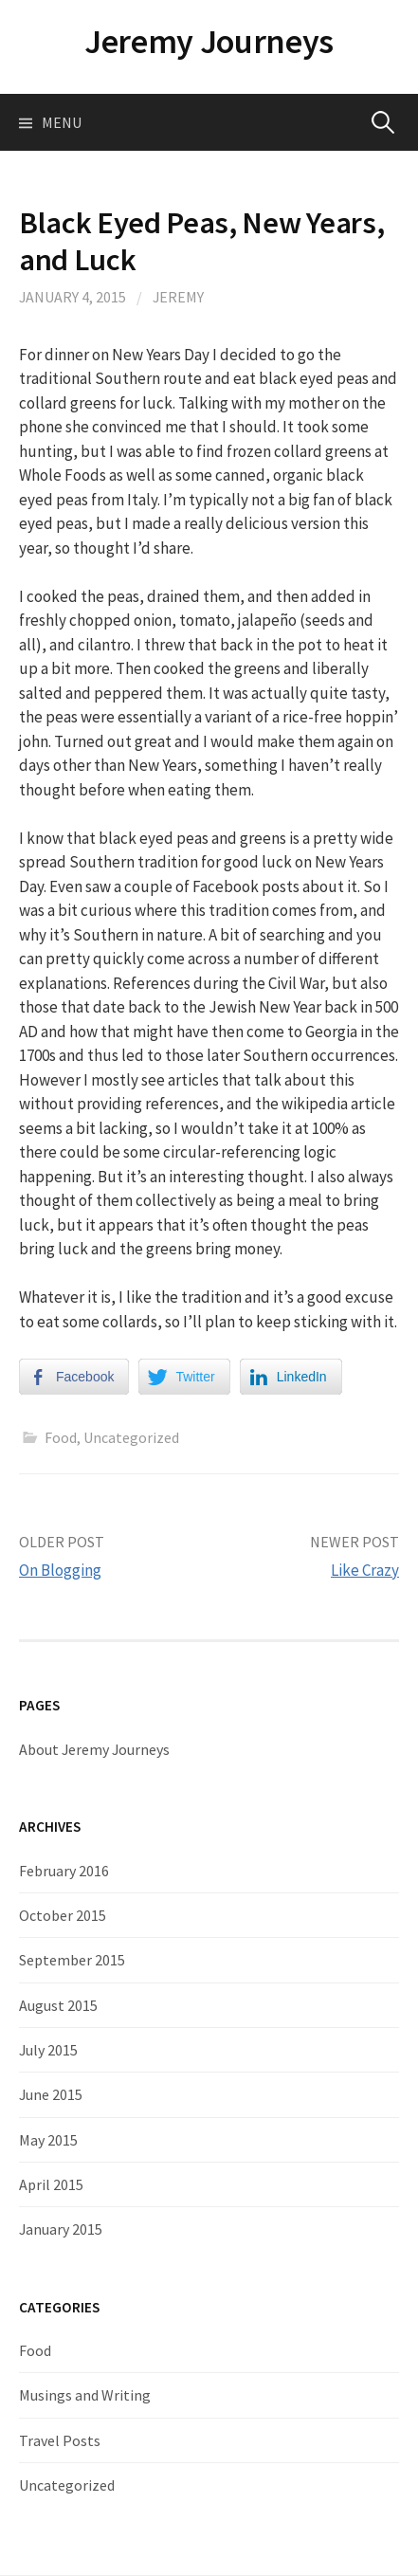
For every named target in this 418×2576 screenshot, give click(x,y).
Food (61, 1437)
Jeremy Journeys (209, 41)
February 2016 (64, 1870)
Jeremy (178, 296)
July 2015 (48, 2049)
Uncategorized (131, 1437)
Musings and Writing (85, 2394)
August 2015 (58, 2005)
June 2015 (50, 2094)
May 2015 (48, 2139)
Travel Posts (59, 2440)
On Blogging (60, 1570)
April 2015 (51, 2184)
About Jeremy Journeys (94, 1749)
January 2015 (60, 2229)
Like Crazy (365, 1570)
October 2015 (62, 1915)
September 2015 (72, 1959)
